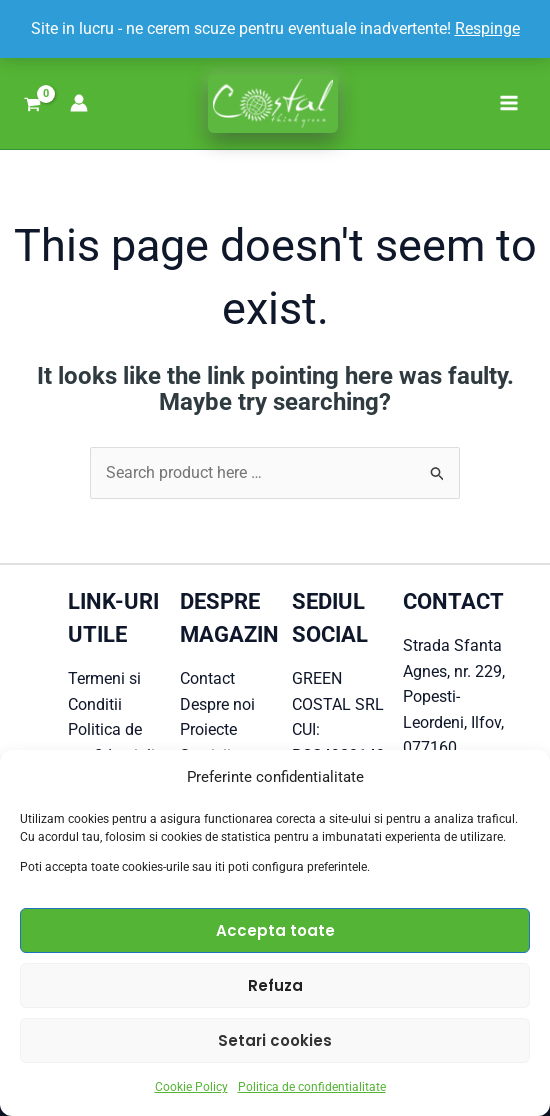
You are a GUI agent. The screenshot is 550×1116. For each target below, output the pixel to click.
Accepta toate (275, 930)
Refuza (275, 985)
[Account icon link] (79, 103)
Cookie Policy (191, 1087)
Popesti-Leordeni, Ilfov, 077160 (453, 722)
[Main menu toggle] (509, 103)
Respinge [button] (487, 28)
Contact (207, 678)
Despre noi (217, 704)
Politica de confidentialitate (312, 1087)
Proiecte (208, 729)
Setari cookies (275, 1040)
